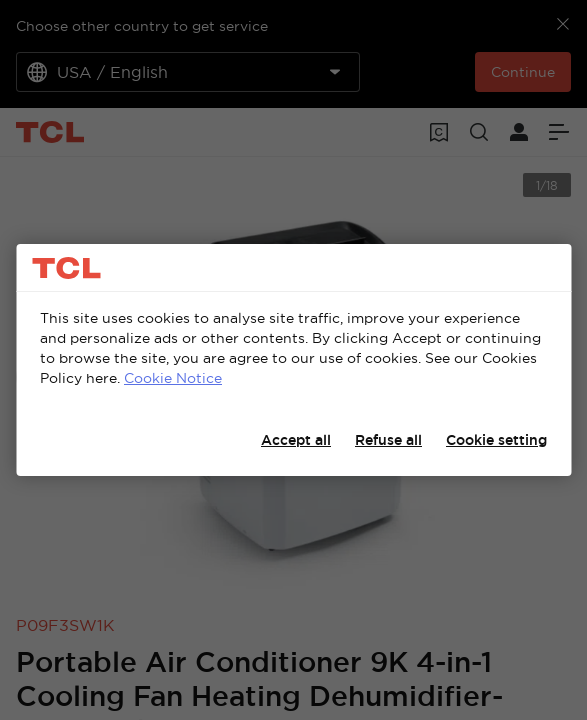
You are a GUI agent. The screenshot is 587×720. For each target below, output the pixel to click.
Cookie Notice (173, 378)
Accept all (296, 440)
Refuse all (388, 440)
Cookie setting (496, 440)
